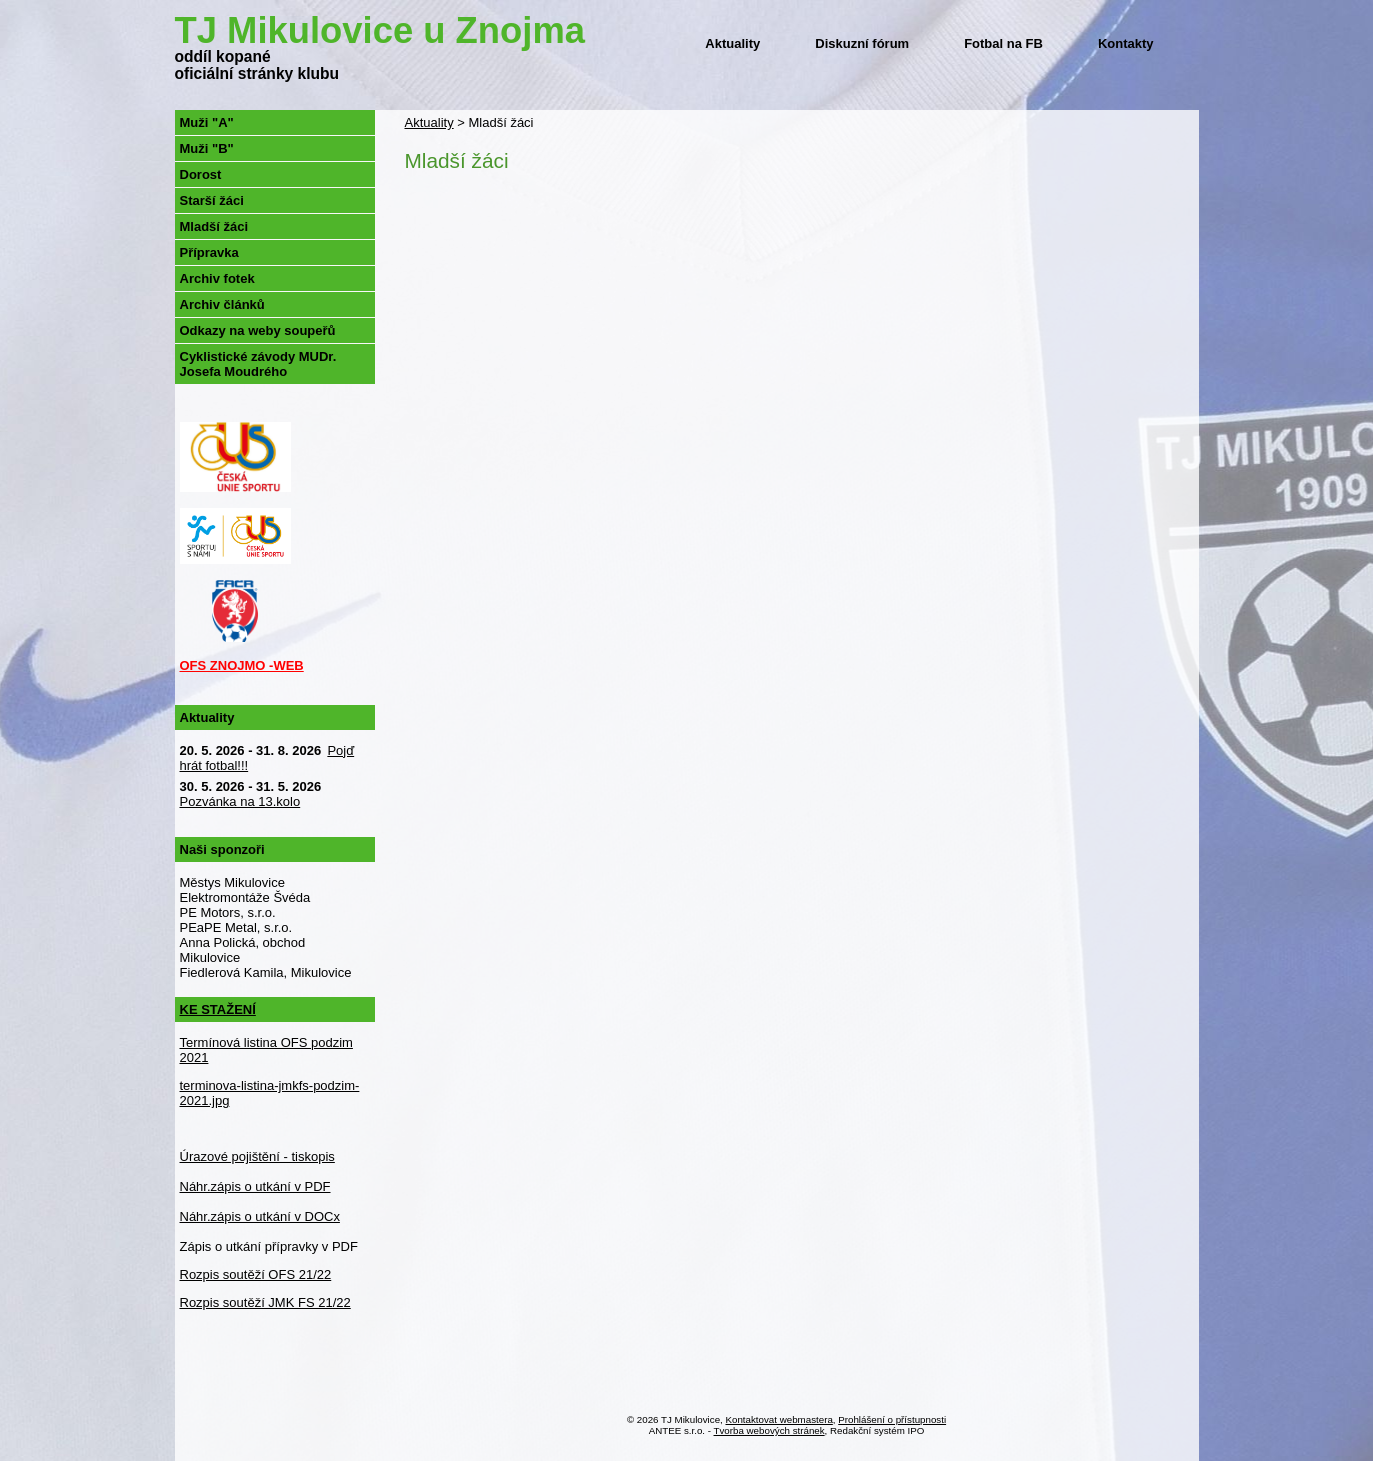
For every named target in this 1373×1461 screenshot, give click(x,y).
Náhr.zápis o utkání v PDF (255, 1186)
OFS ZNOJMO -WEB (242, 665)
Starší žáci (212, 200)
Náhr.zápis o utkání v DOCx (260, 1216)
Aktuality (732, 43)
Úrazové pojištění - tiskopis (257, 1156)
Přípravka (209, 252)
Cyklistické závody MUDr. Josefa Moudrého (258, 364)
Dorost (201, 174)
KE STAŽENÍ (218, 1009)
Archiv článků (222, 304)
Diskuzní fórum (862, 43)
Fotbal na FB (1003, 43)
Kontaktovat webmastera (779, 1419)
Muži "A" (207, 122)
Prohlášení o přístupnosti (892, 1419)
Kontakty (1126, 43)
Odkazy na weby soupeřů (258, 330)
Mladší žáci (214, 226)
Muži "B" (207, 148)
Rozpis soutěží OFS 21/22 (256, 1274)
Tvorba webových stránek (769, 1430)
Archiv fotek (217, 278)
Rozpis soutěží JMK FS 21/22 (265, 1302)
